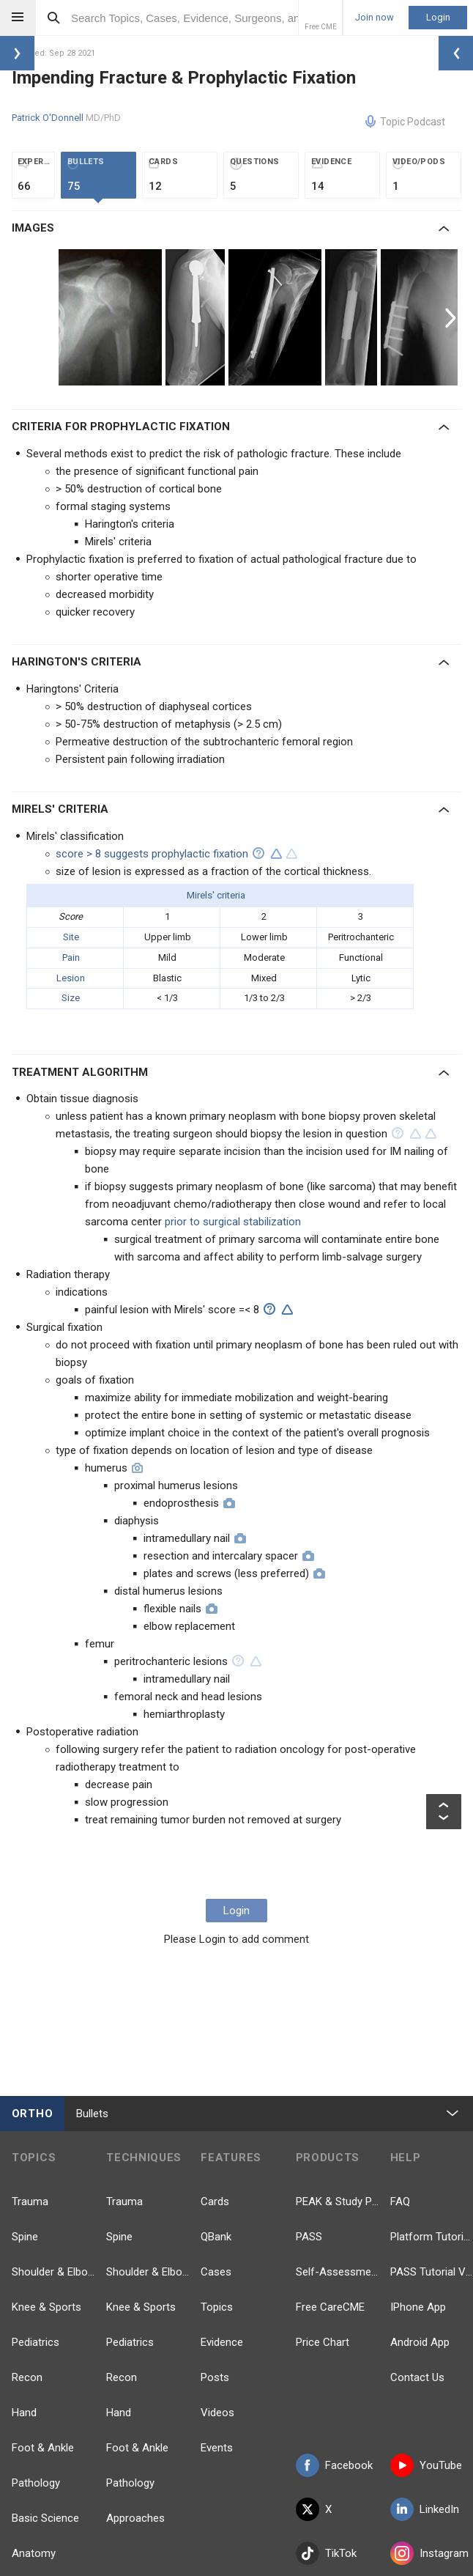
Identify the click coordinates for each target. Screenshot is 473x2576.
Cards (215, 2201)
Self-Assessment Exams (337, 2271)
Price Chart (322, 2342)
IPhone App (418, 2307)
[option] (112, 317)
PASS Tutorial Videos (431, 2271)
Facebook (334, 2465)
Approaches (135, 2518)
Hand (24, 2412)
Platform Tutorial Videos (431, 2236)
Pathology (36, 2483)
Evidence (222, 2342)
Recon (27, 2377)
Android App (420, 2342)
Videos (217, 2412)
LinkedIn (424, 2509)
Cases (216, 2271)
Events (217, 2447)
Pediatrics (35, 2342)
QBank (216, 2236)
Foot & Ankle (43, 2447)
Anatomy (34, 2553)
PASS (309, 2236)
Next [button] (452, 317)
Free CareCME (330, 2307)
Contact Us (417, 2377)
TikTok (326, 2553)
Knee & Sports (46, 2307)
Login (438, 17)
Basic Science (45, 2518)
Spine (25, 2236)
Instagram (429, 2553)
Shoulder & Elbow (53, 2271)
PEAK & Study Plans (337, 2201)
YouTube (426, 2465)
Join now (374, 17)
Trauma (30, 2201)
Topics (217, 2307)
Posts (215, 2377)
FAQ (400, 2201)
